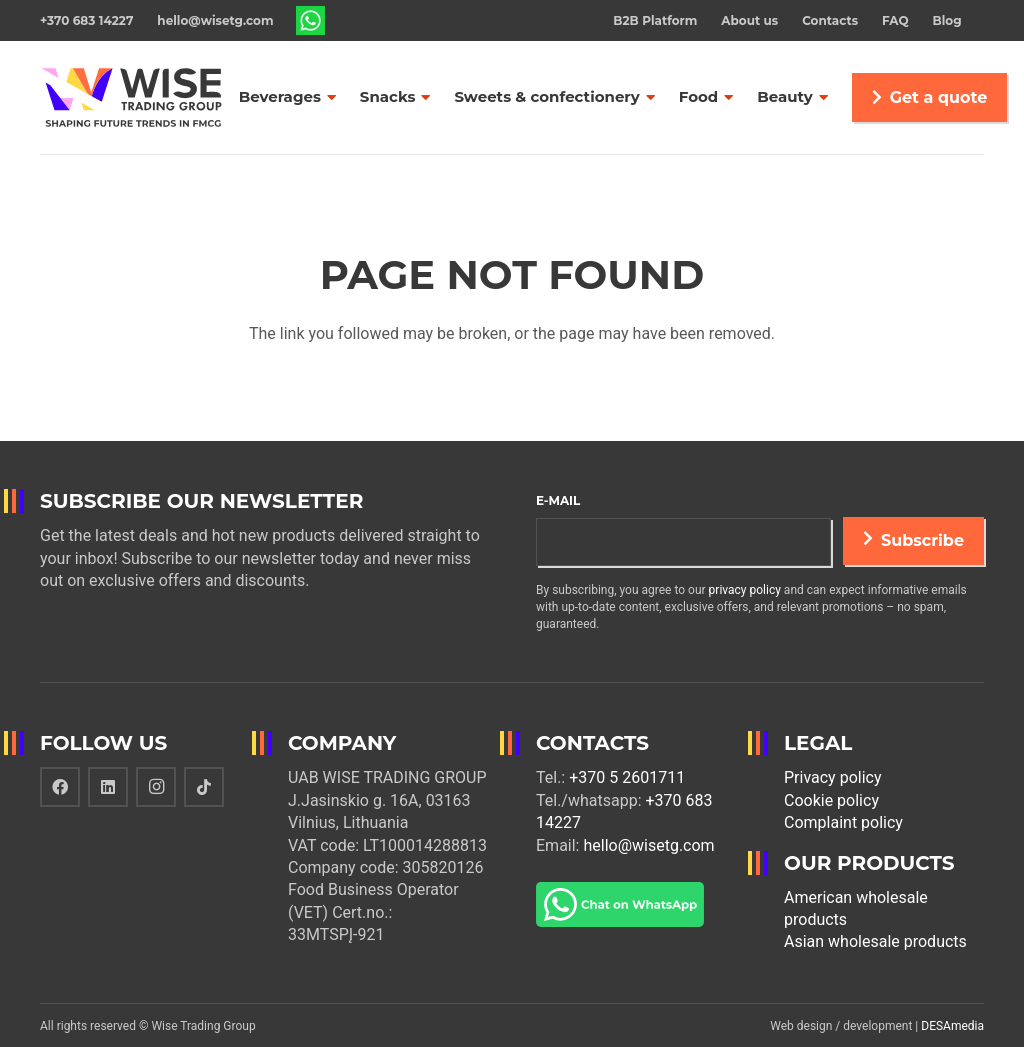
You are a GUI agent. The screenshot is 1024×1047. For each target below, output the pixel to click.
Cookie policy (831, 800)
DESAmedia (952, 1026)
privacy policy (745, 590)
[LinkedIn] (108, 787)
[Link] (311, 21)
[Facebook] (60, 787)
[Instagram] (156, 787)
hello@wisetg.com (648, 845)
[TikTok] (204, 787)
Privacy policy (833, 777)
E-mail (558, 500)
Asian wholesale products (875, 941)
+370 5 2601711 (627, 777)
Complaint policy (843, 822)
